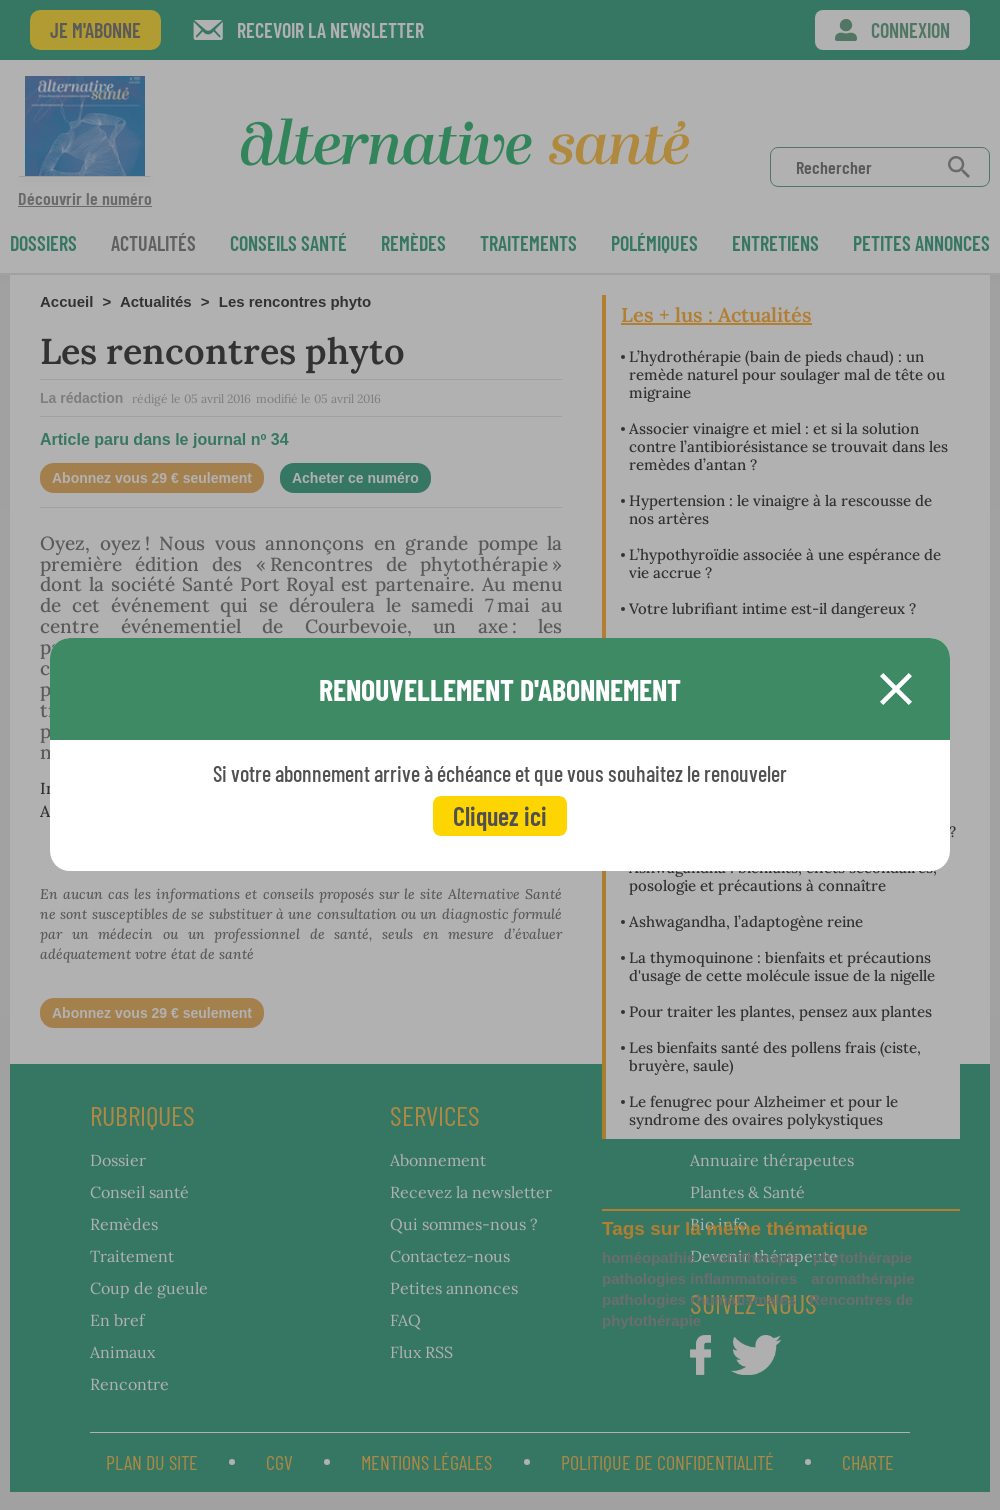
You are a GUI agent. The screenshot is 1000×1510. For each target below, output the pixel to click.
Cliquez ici (500, 815)
